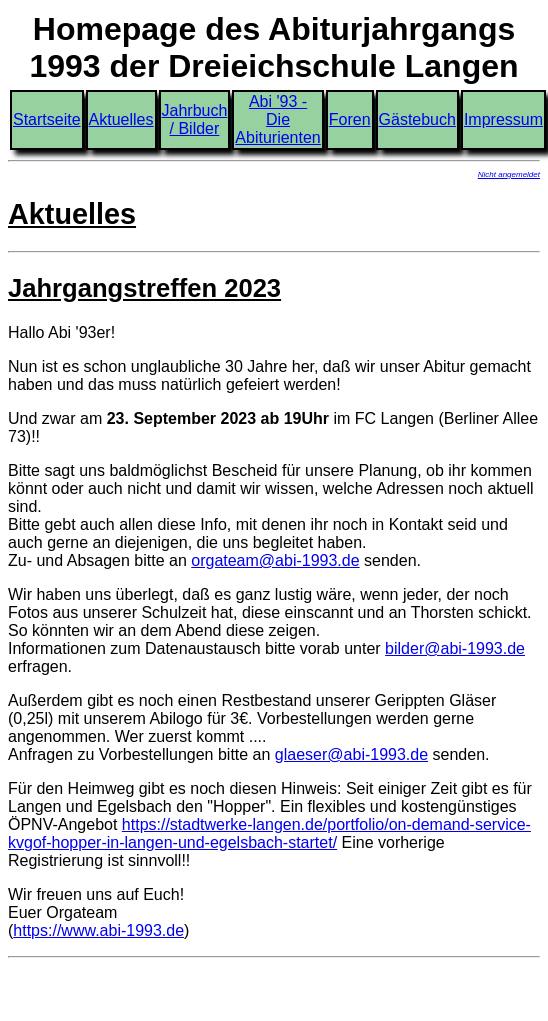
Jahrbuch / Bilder (195, 119)
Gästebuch (417, 119)
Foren (350, 119)
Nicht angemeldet (509, 174)
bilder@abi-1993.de (455, 648)
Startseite (47, 119)
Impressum (503, 119)
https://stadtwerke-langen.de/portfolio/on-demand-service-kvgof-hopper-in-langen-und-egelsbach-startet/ (269, 833)
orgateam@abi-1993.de (275, 560)
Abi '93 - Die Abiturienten (277, 119)
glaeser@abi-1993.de (351, 754)
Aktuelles (121, 119)
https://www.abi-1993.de (98, 930)
